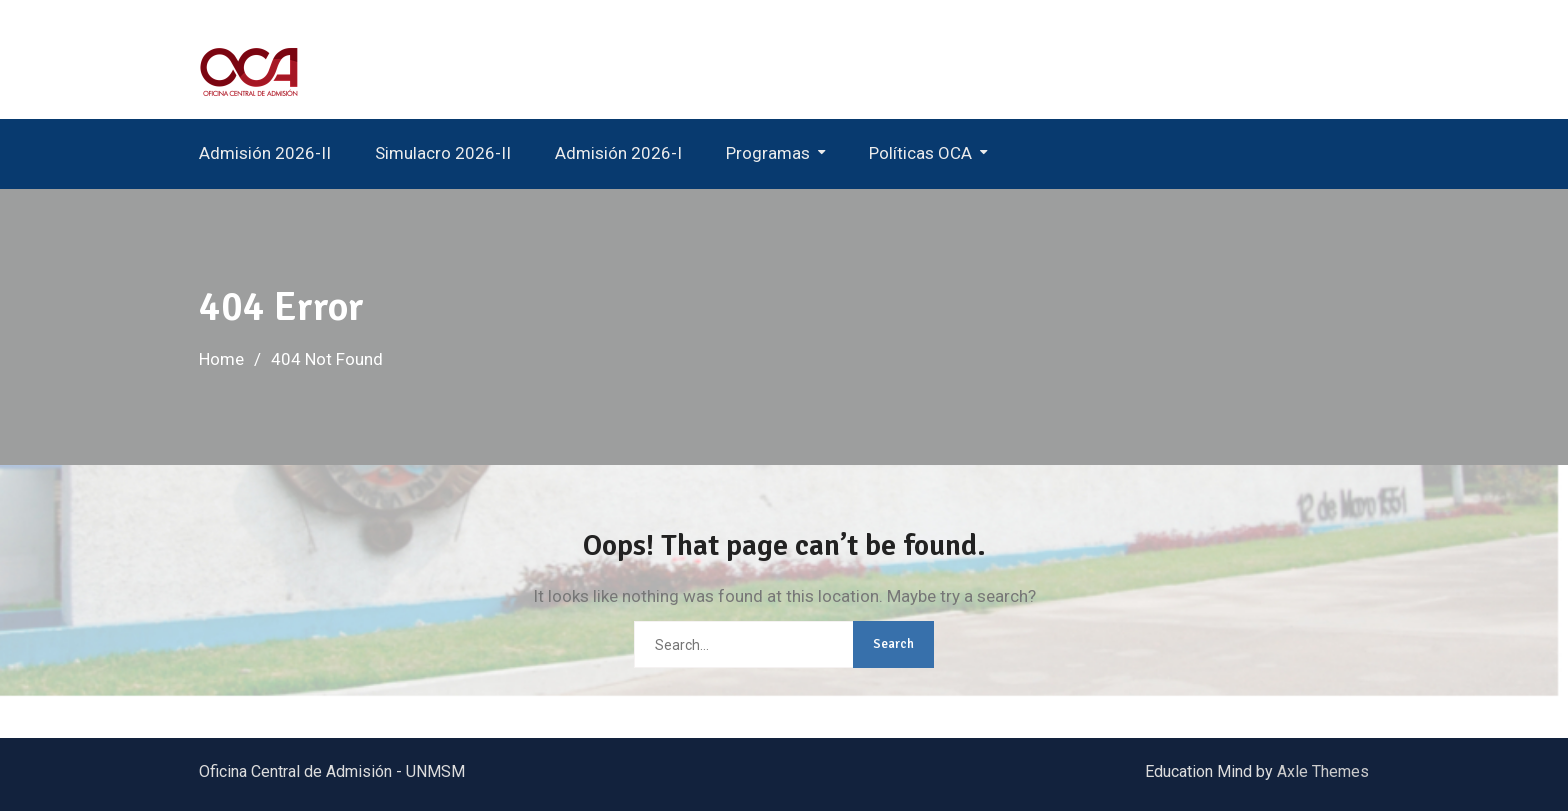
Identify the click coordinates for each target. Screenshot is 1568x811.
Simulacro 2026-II (443, 153)
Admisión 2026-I (618, 153)
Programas (768, 153)
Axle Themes (1323, 771)
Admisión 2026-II (265, 153)
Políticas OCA (920, 153)
